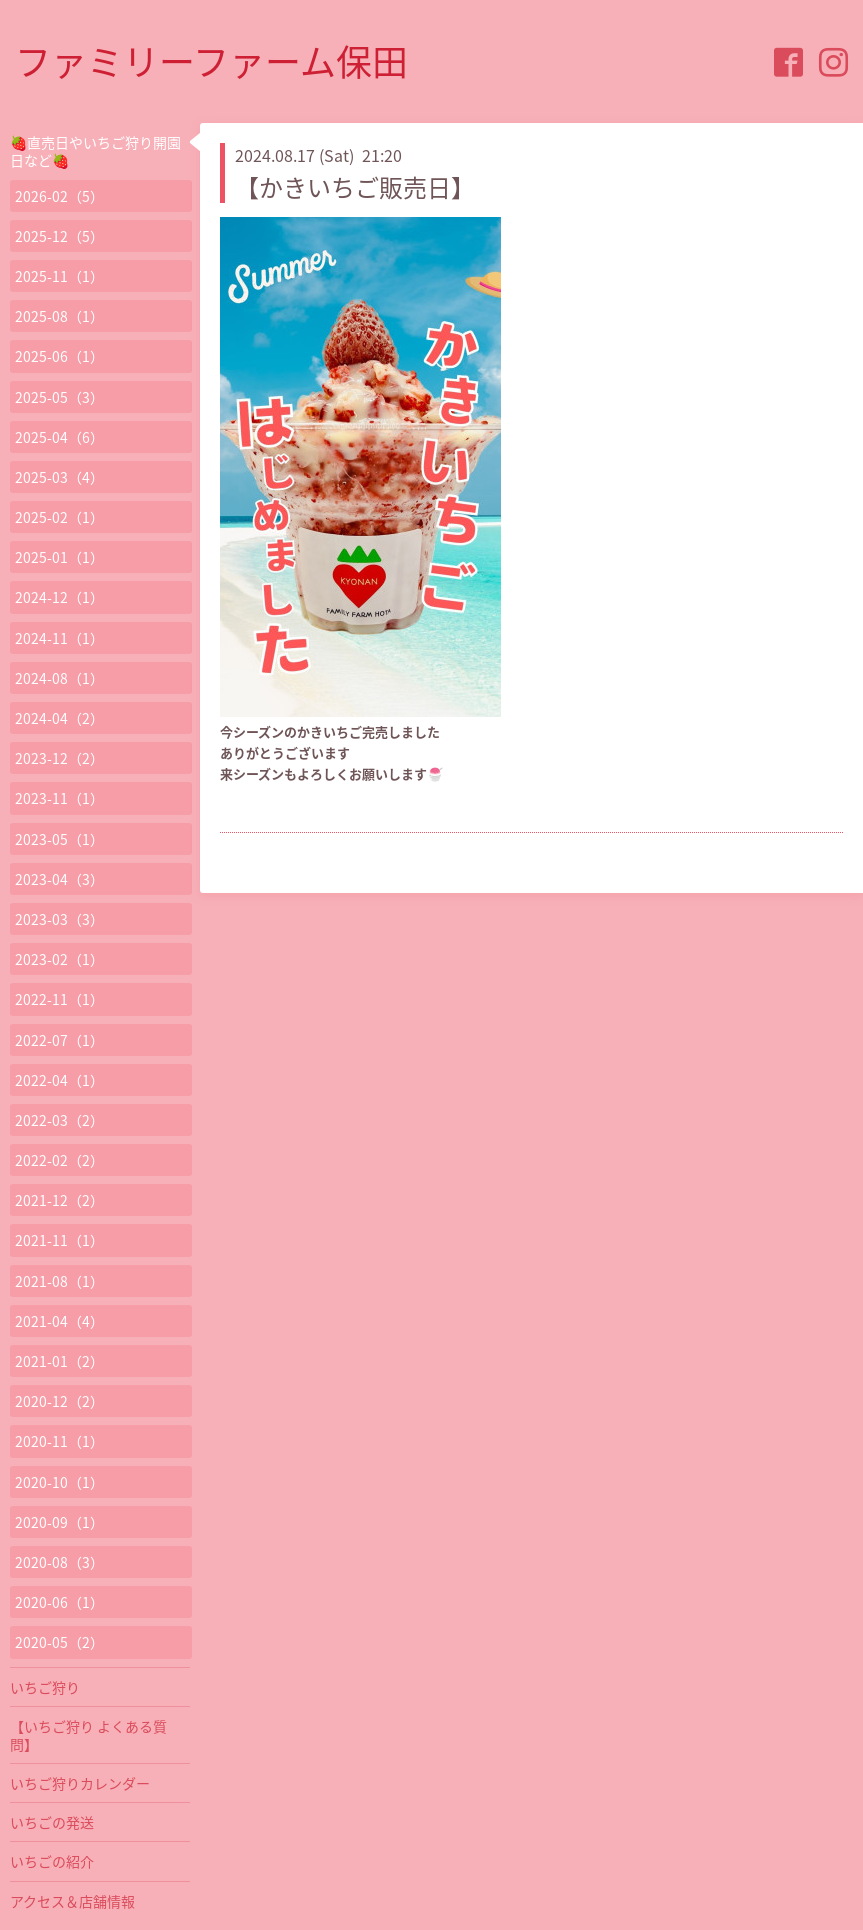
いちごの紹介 (52, 1861)
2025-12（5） (59, 236)
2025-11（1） (59, 276)
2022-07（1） (59, 1040)
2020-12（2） (59, 1401)
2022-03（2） (59, 1120)
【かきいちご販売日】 (355, 187)
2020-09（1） (59, 1522)
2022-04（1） (59, 1080)
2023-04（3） (59, 879)
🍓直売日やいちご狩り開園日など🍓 (95, 151)
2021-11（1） (59, 1240)
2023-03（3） (59, 919)
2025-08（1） (59, 316)
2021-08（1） (59, 1281)
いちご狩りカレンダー (80, 1783)
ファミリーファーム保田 (211, 61)
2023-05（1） (59, 839)
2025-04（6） (59, 437)
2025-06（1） (59, 356)
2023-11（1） (59, 798)
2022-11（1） (59, 999)
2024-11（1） (59, 638)
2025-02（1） (59, 517)
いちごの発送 (52, 1822)
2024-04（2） (59, 718)
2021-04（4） (59, 1321)
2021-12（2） (59, 1200)
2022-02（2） (59, 1160)
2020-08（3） (59, 1562)
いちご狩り (45, 1687)
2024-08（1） (59, 678)
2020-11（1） (59, 1441)
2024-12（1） (59, 597)
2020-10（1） (59, 1482)
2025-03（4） (59, 477)
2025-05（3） (59, 397)
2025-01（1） (59, 557)
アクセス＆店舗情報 (72, 1901)
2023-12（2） (59, 758)
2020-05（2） (59, 1642)
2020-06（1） (59, 1602)
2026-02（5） (59, 196)
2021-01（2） (59, 1361)
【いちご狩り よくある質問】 (88, 1735)
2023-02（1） (59, 959)
